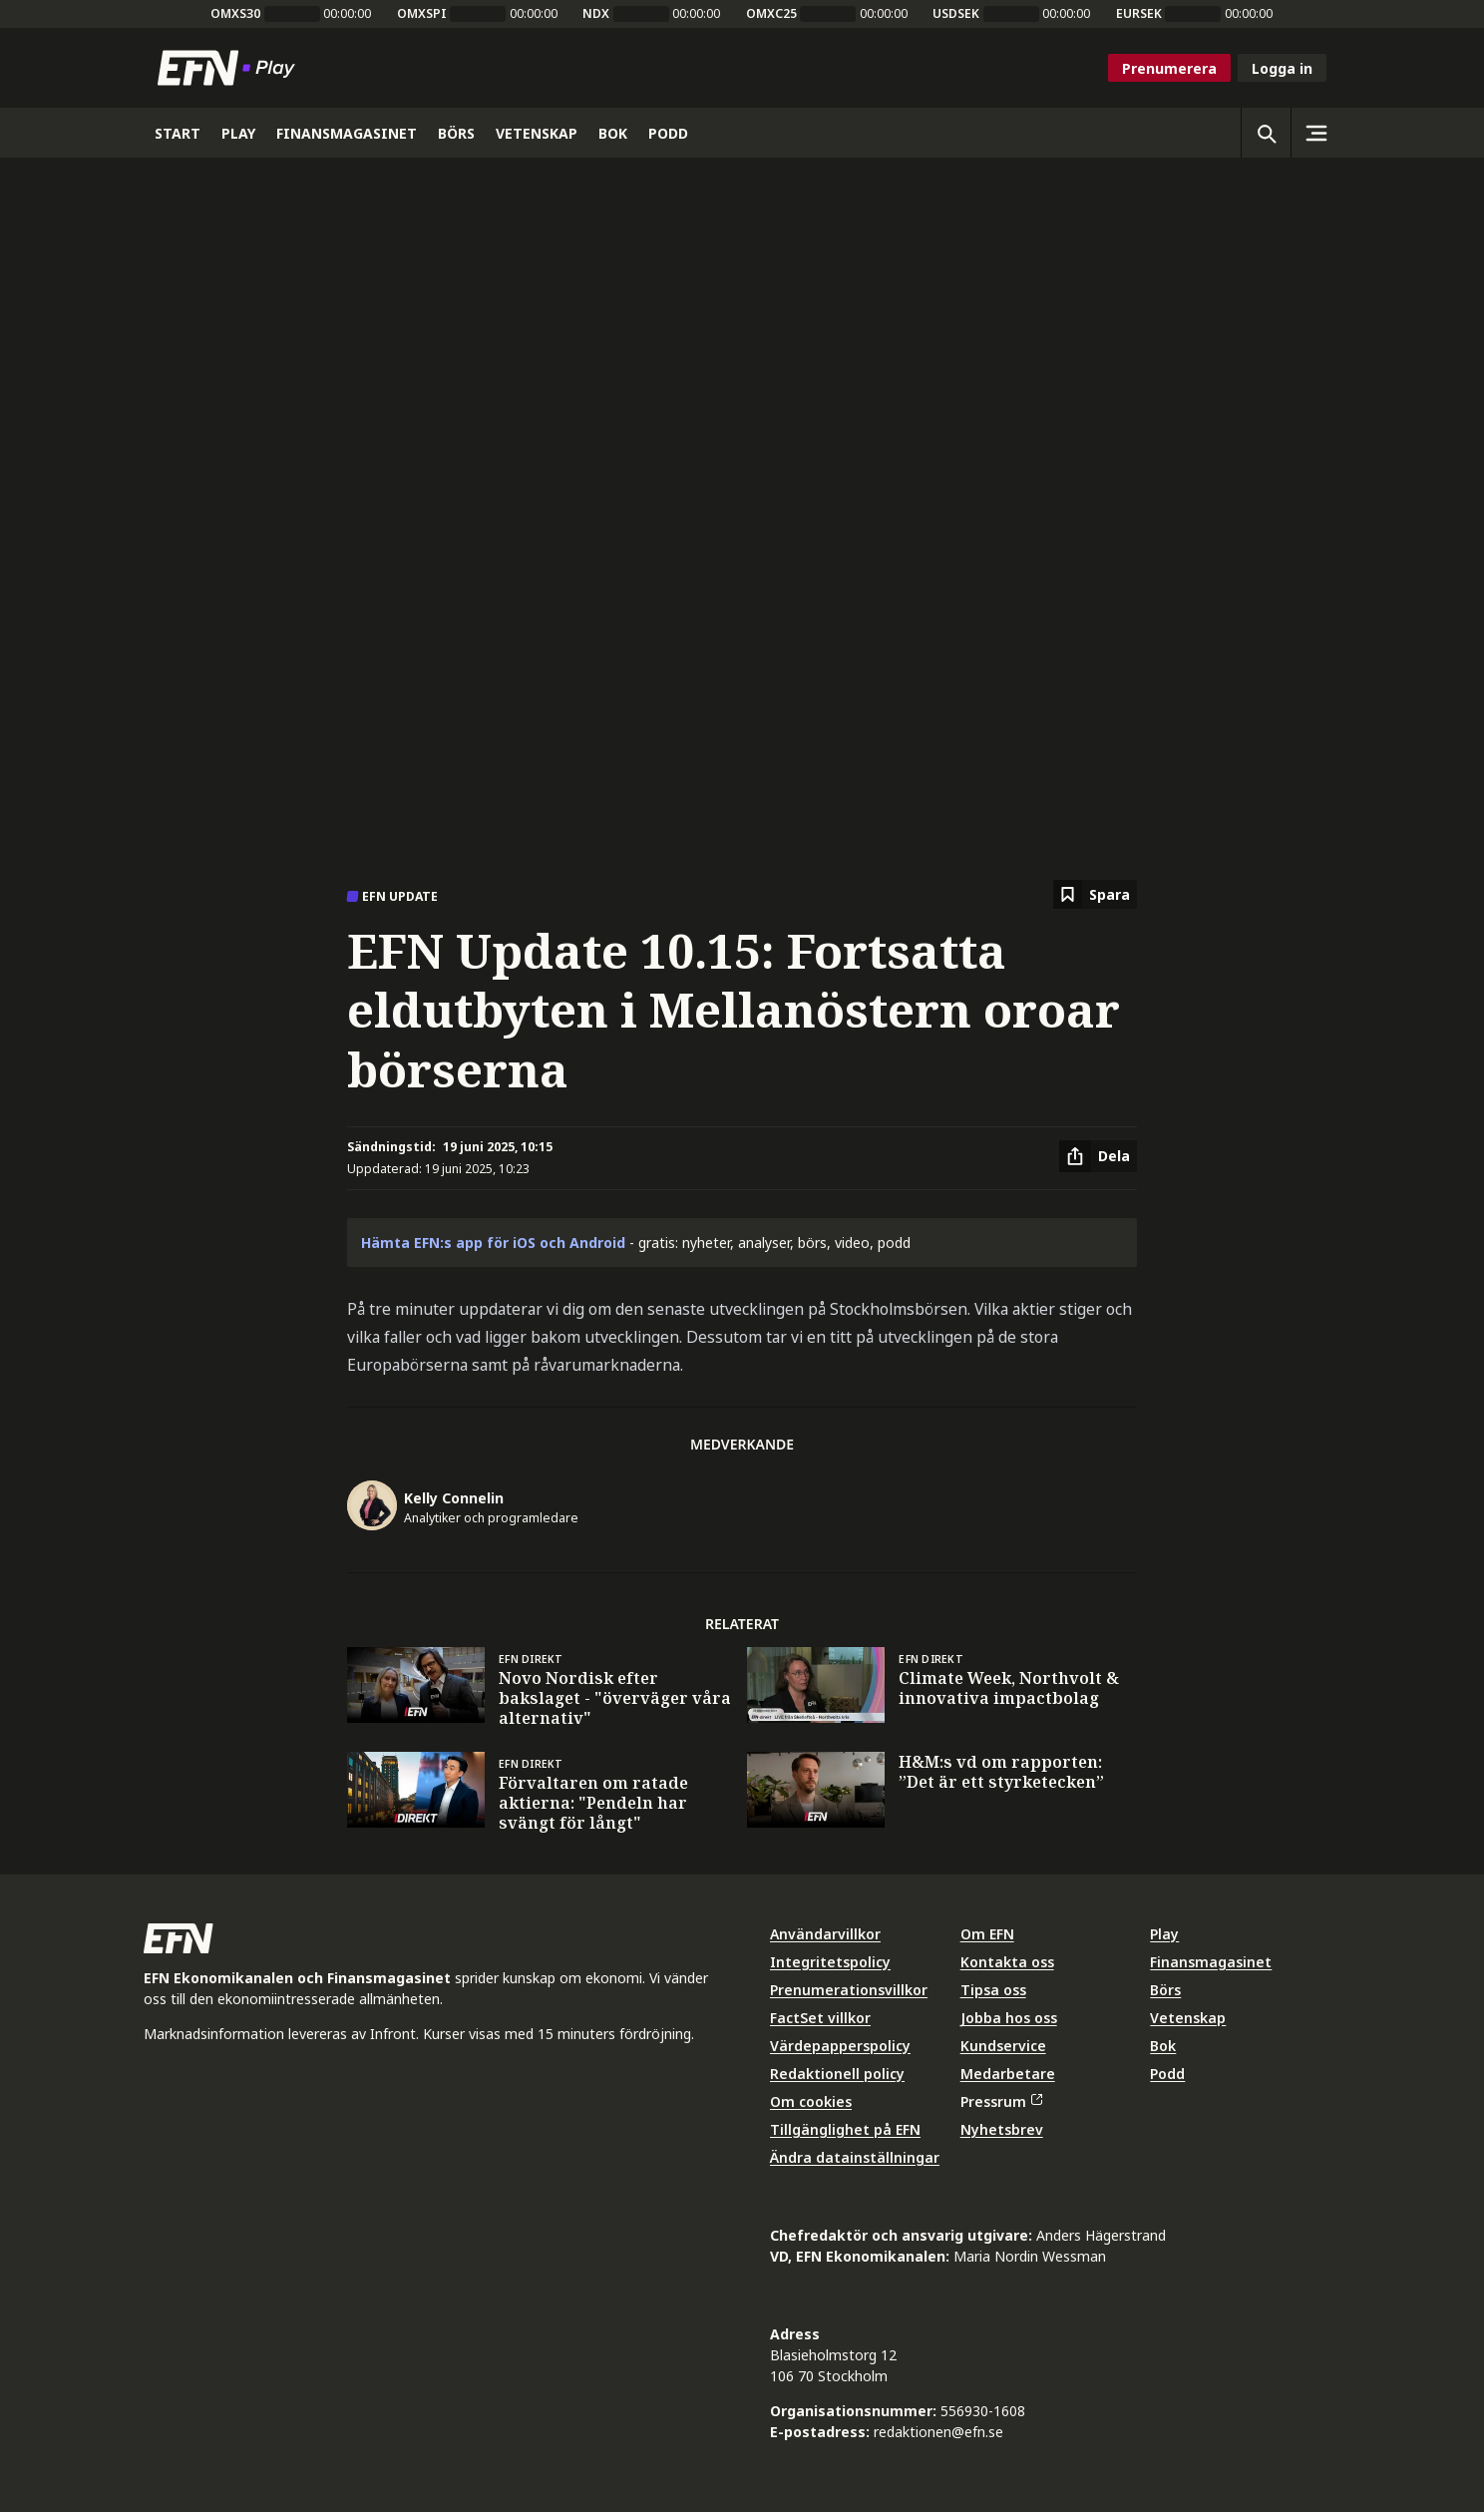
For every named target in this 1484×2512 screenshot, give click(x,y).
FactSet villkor (820, 2017)
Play (1164, 1933)
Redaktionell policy (837, 2073)
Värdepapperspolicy (840, 2045)
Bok (1163, 2045)
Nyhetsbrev (1001, 2129)
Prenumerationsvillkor (849, 1989)
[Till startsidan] (230, 68)
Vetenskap (1188, 2017)
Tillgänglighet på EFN (845, 2129)
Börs (1165, 1989)
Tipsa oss (993, 1989)
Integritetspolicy (830, 1961)
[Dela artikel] (1098, 1156)
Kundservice (1003, 2045)
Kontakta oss (1007, 1961)
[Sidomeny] (1315, 133)
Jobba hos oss (1008, 2017)
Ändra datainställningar (854, 2157)
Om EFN (987, 1933)
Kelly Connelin (454, 1497)
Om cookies (811, 2101)
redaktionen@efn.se (938, 2431)
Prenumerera (1169, 68)
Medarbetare (1007, 2073)
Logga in (1282, 68)
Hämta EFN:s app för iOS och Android (493, 1242)
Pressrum (1001, 2101)
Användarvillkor (825, 1933)
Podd (1167, 2073)
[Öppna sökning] (1266, 133)
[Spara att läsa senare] (1095, 894)
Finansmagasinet (1211, 1961)
